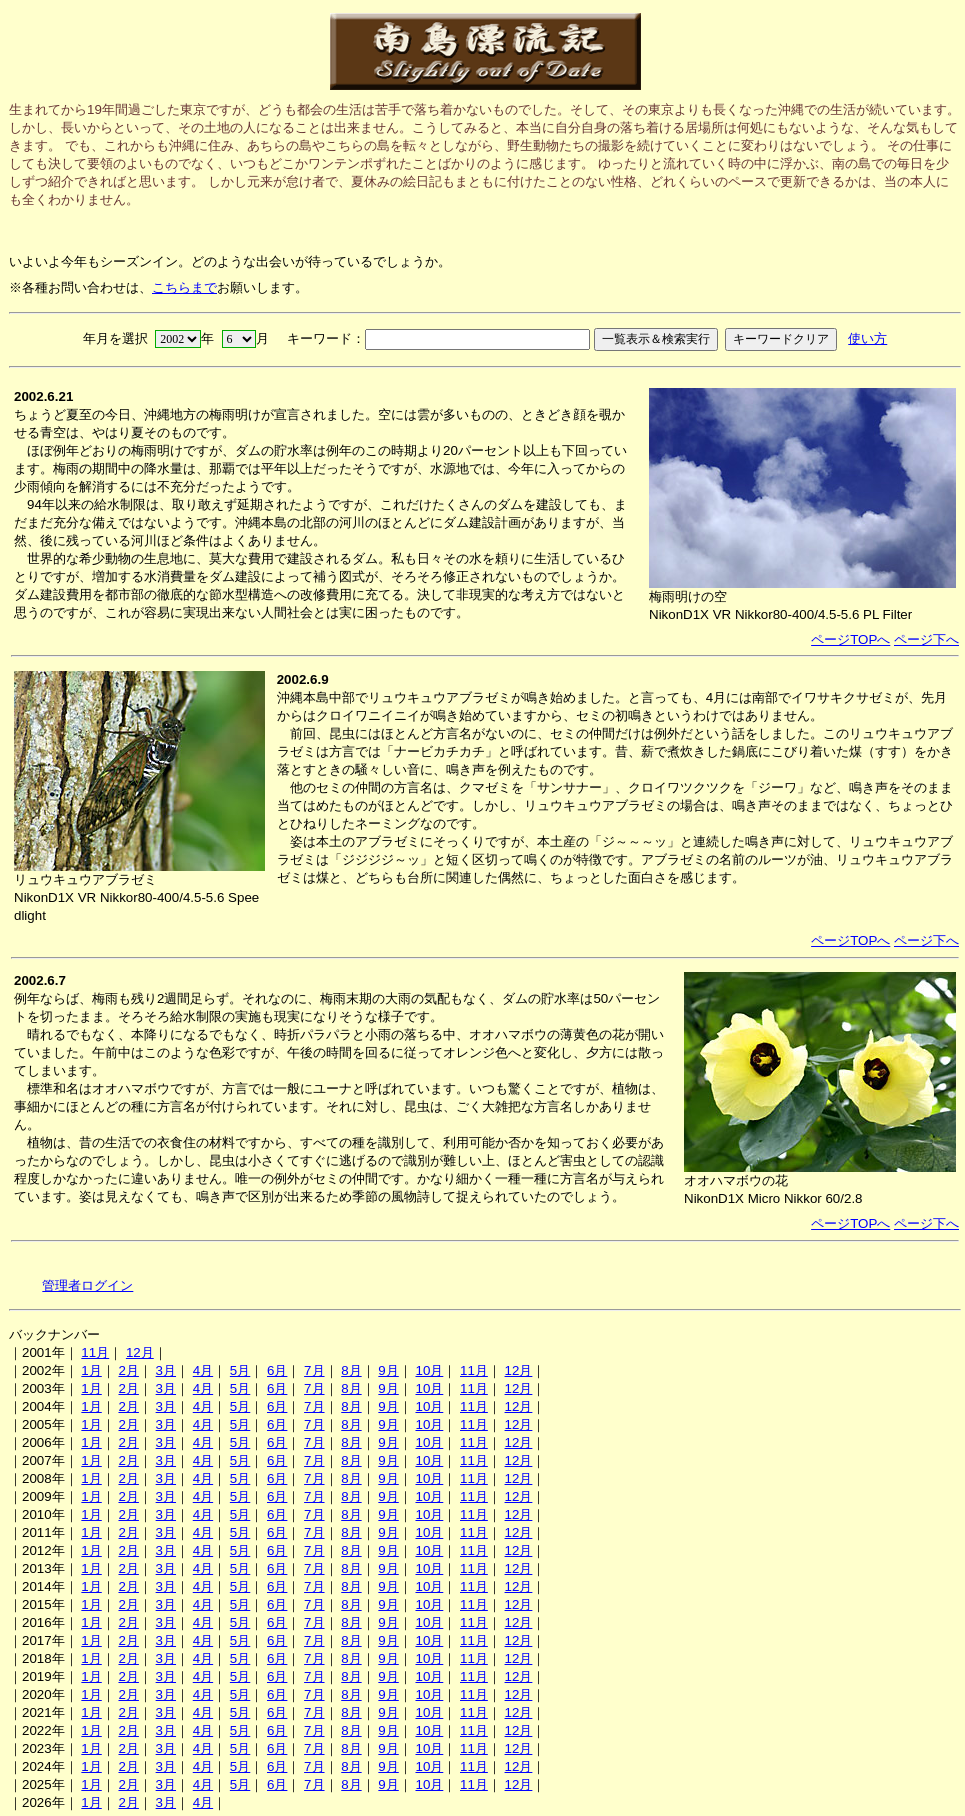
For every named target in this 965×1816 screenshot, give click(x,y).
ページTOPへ (850, 639)
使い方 (867, 338)
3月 (166, 1370)
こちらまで (184, 287)
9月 (388, 1370)
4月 (203, 1370)
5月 (240, 1370)
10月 (429, 1370)
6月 (277, 1370)
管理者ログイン (87, 1285)
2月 (128, 1370)
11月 (95, 1352)
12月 (140, 1352)
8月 (351, 1370)
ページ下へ (926, 639)
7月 (314, 1370)
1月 (91, 1370)
